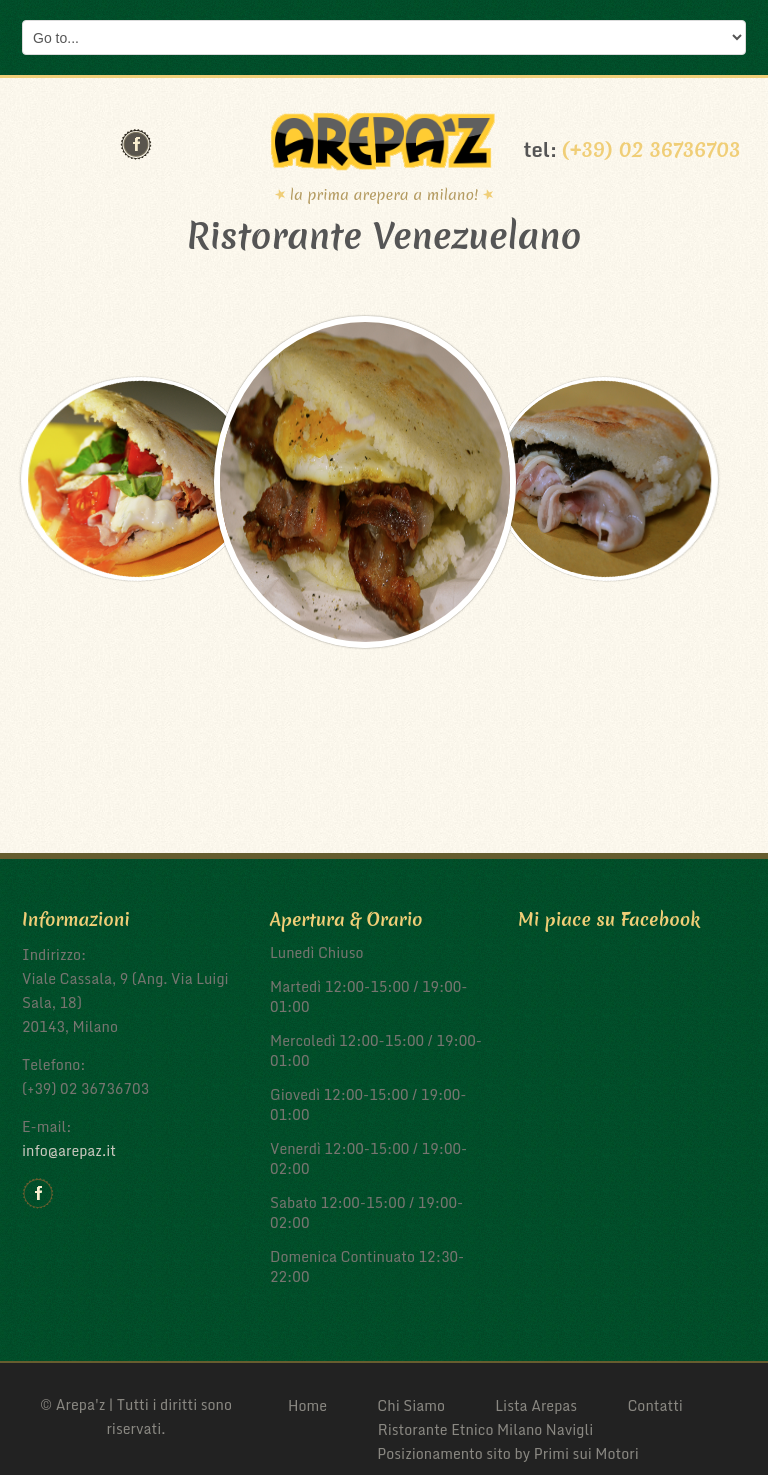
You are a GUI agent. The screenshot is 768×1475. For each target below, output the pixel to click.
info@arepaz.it (69, 1150)
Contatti (655, 1405)
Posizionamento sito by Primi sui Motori (508, 1453)
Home (307, 1405)
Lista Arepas (536, 1405)
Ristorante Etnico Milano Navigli (486, 1429)
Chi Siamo (411, 1405)
